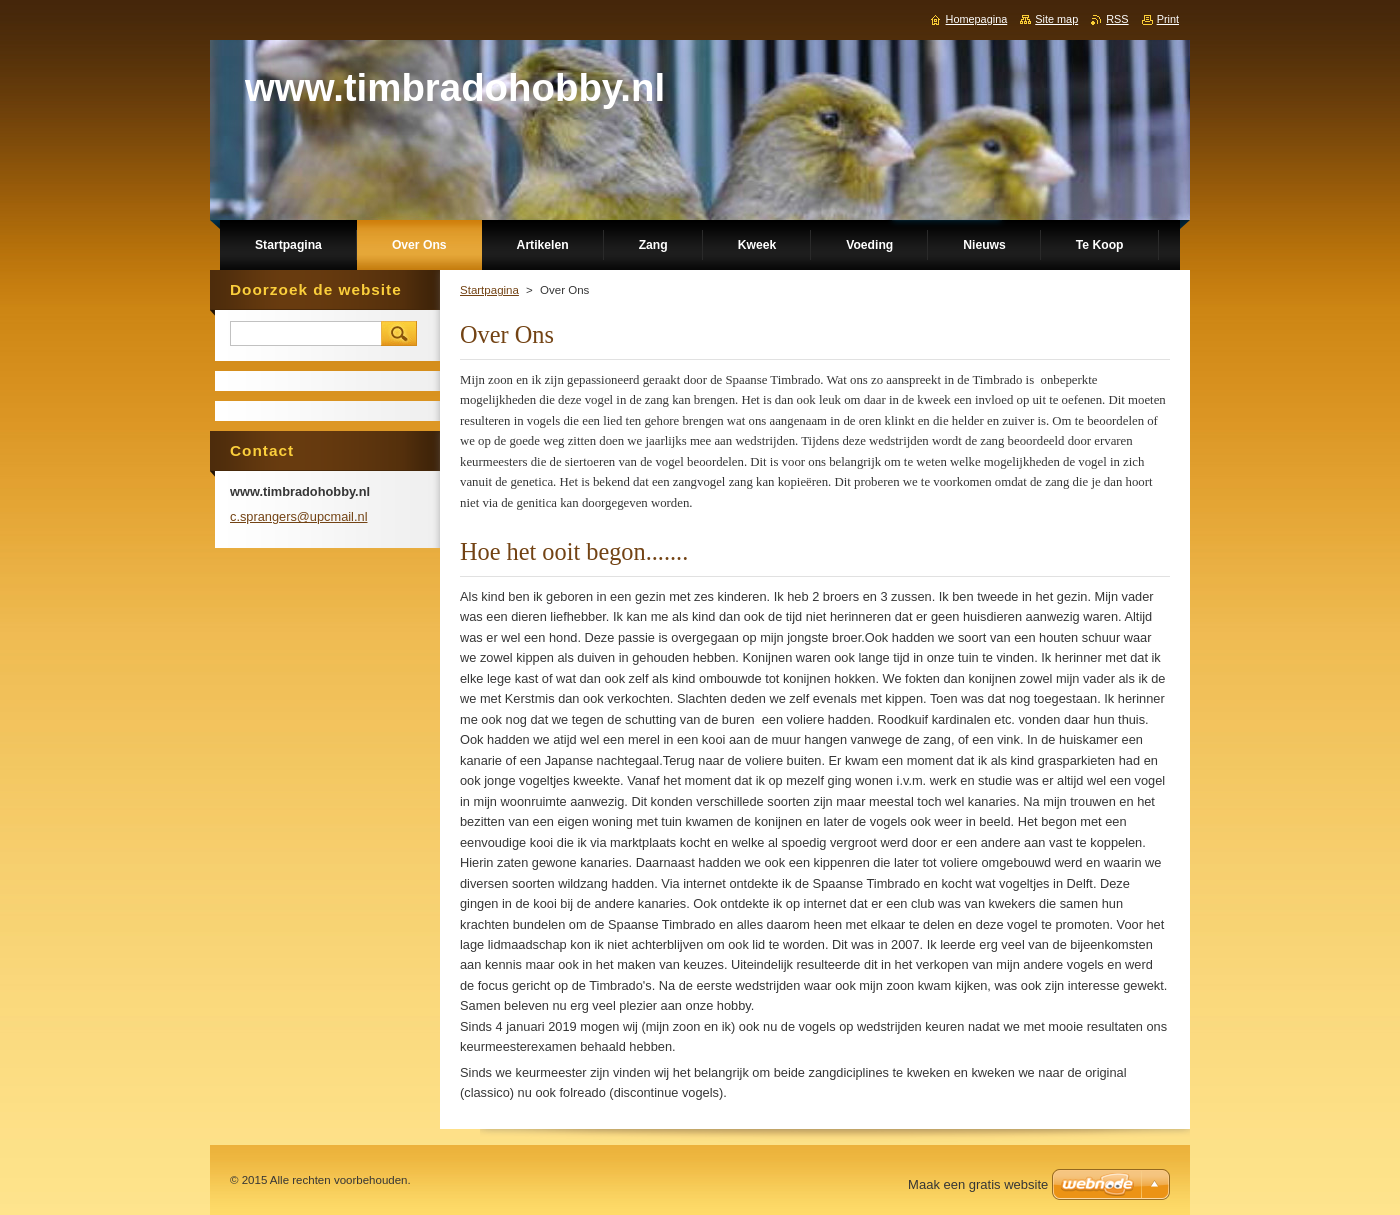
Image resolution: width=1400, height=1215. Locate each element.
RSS (1117, 19)
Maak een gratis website (978, 1184)
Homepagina (977, 19)
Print (1168, 19)
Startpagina (489, 290)
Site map (1056, 19)
